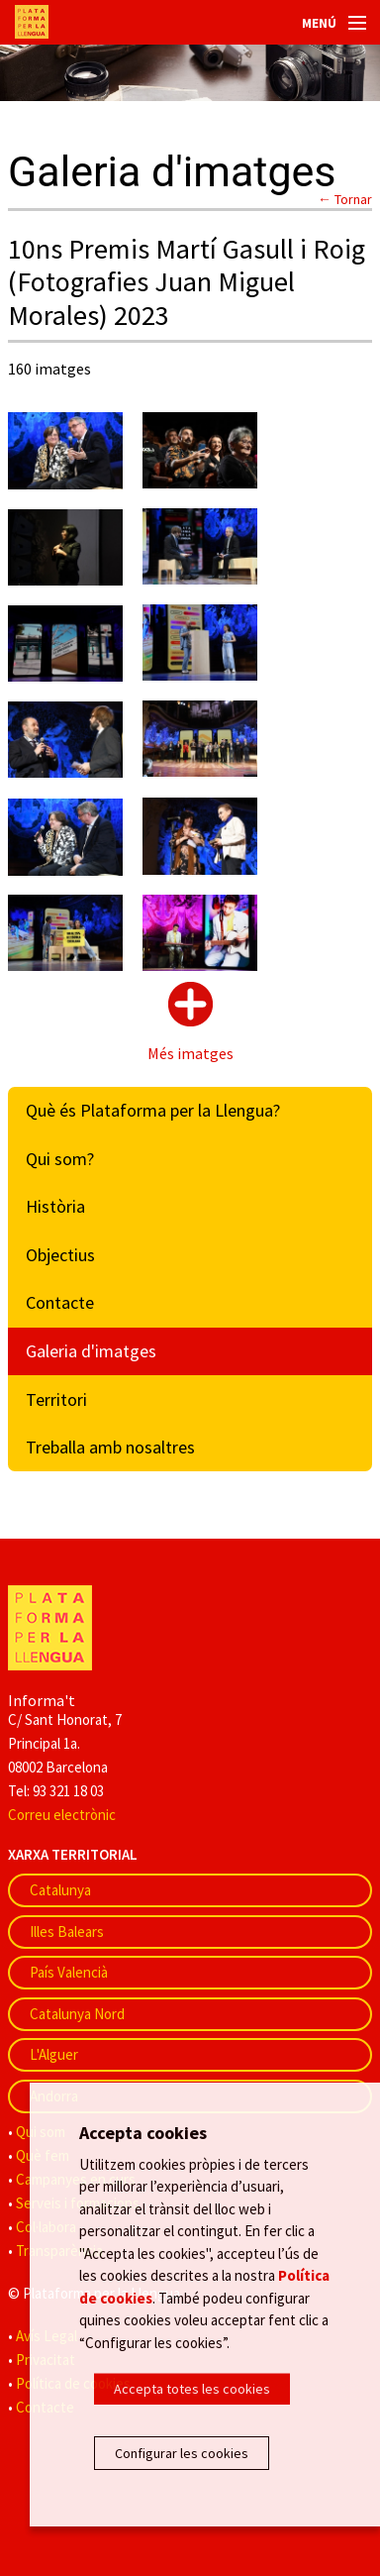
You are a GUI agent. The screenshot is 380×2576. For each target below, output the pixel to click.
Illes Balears (67, 1931)
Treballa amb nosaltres (110, 1447)
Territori (56, 1399)
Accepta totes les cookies (192, 2389)
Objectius (60, 1254)
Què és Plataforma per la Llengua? (153, 1110)
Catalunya (60, 1889)
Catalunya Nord (77, 2013)
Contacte (60, 1302)
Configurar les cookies (181, 2453)
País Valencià (69, 1972)
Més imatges (190, 1053)
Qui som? (60, 1158)
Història (55, 1206)
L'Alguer (54, 2054)
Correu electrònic (62, 1814)
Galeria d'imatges (91, 1351)
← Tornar (345, 199)
